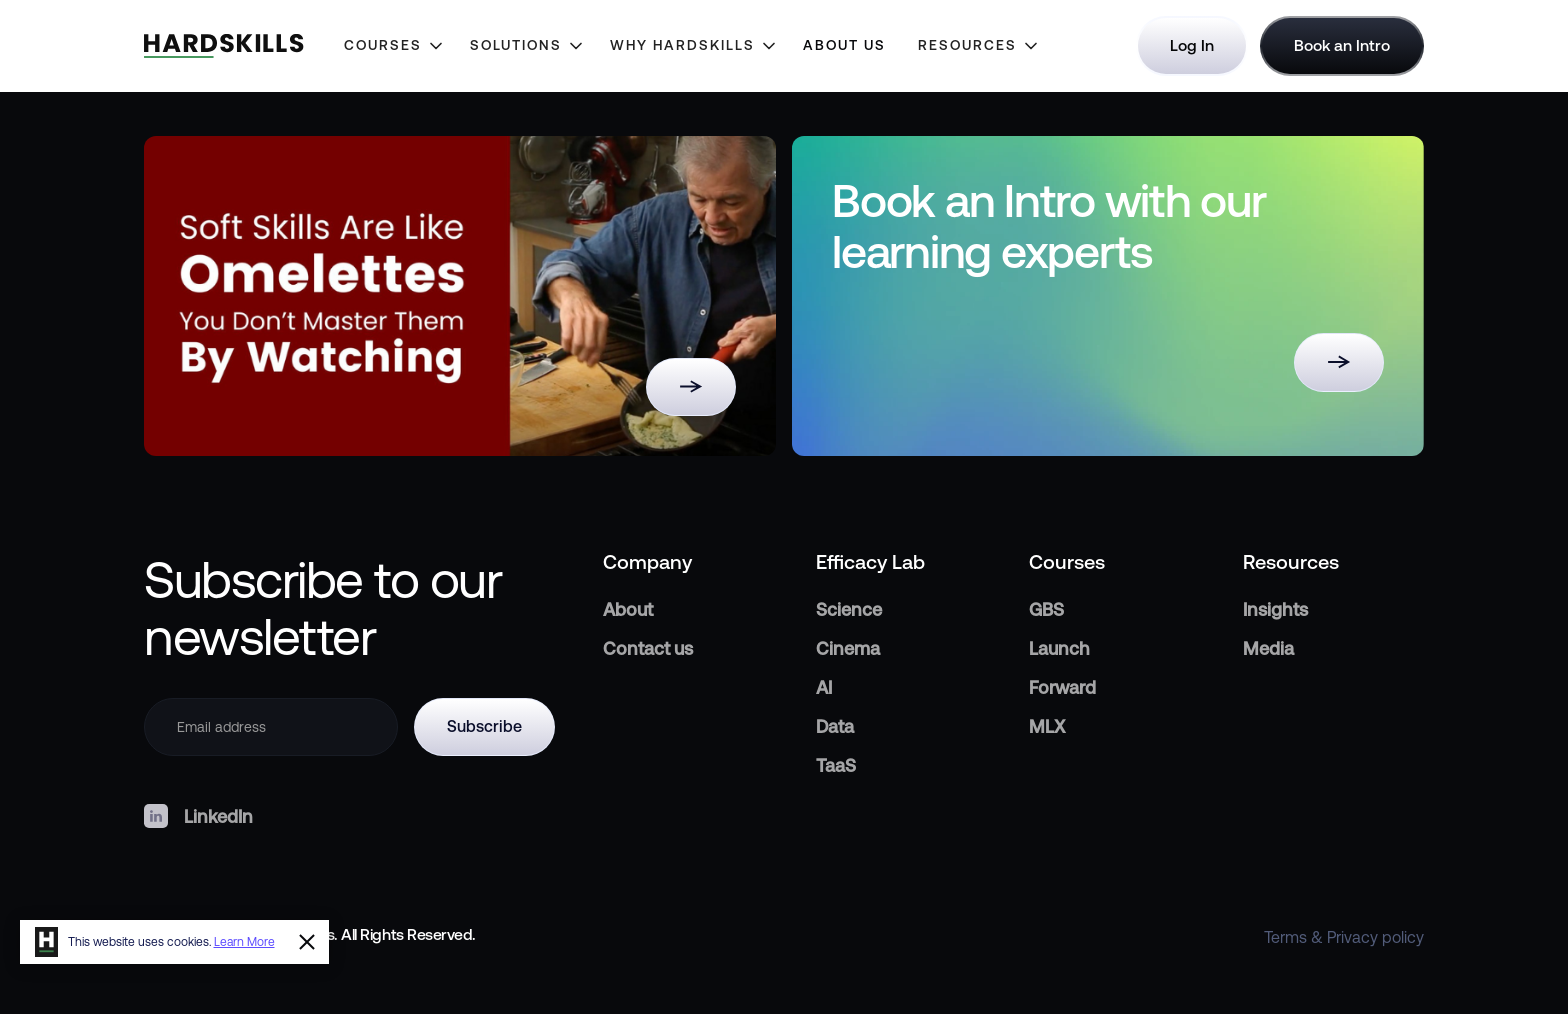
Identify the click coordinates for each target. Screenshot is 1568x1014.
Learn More (244, 942)
